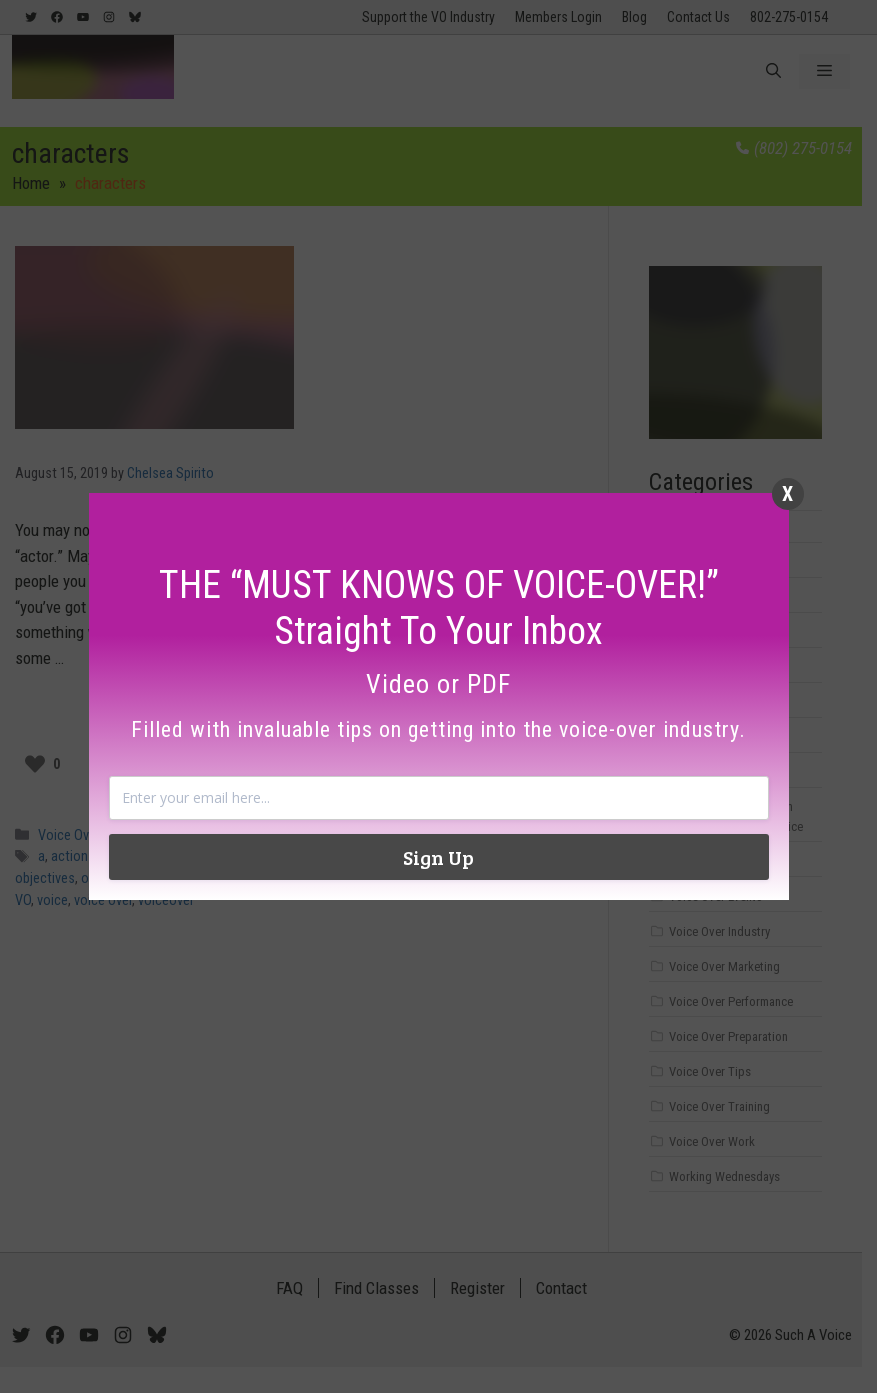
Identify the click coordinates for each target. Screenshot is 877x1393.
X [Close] (787, 494)
